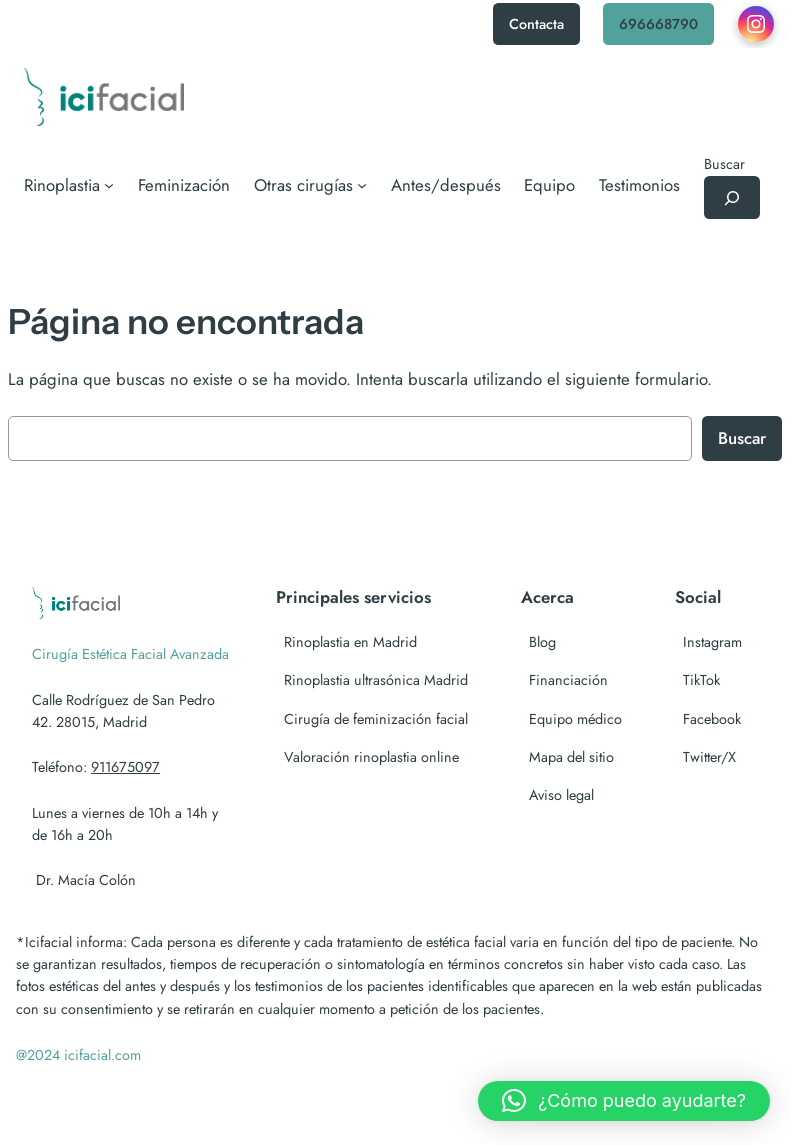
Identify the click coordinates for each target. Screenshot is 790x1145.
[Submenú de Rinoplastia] (69, 185)
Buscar (724, 164)
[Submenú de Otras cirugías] (310, 185)
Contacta (536, 24)
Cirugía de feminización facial (376, 719)
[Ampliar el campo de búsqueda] (732, 197)
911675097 (125, 767)
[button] (624, 1101)
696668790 (658, 24)
